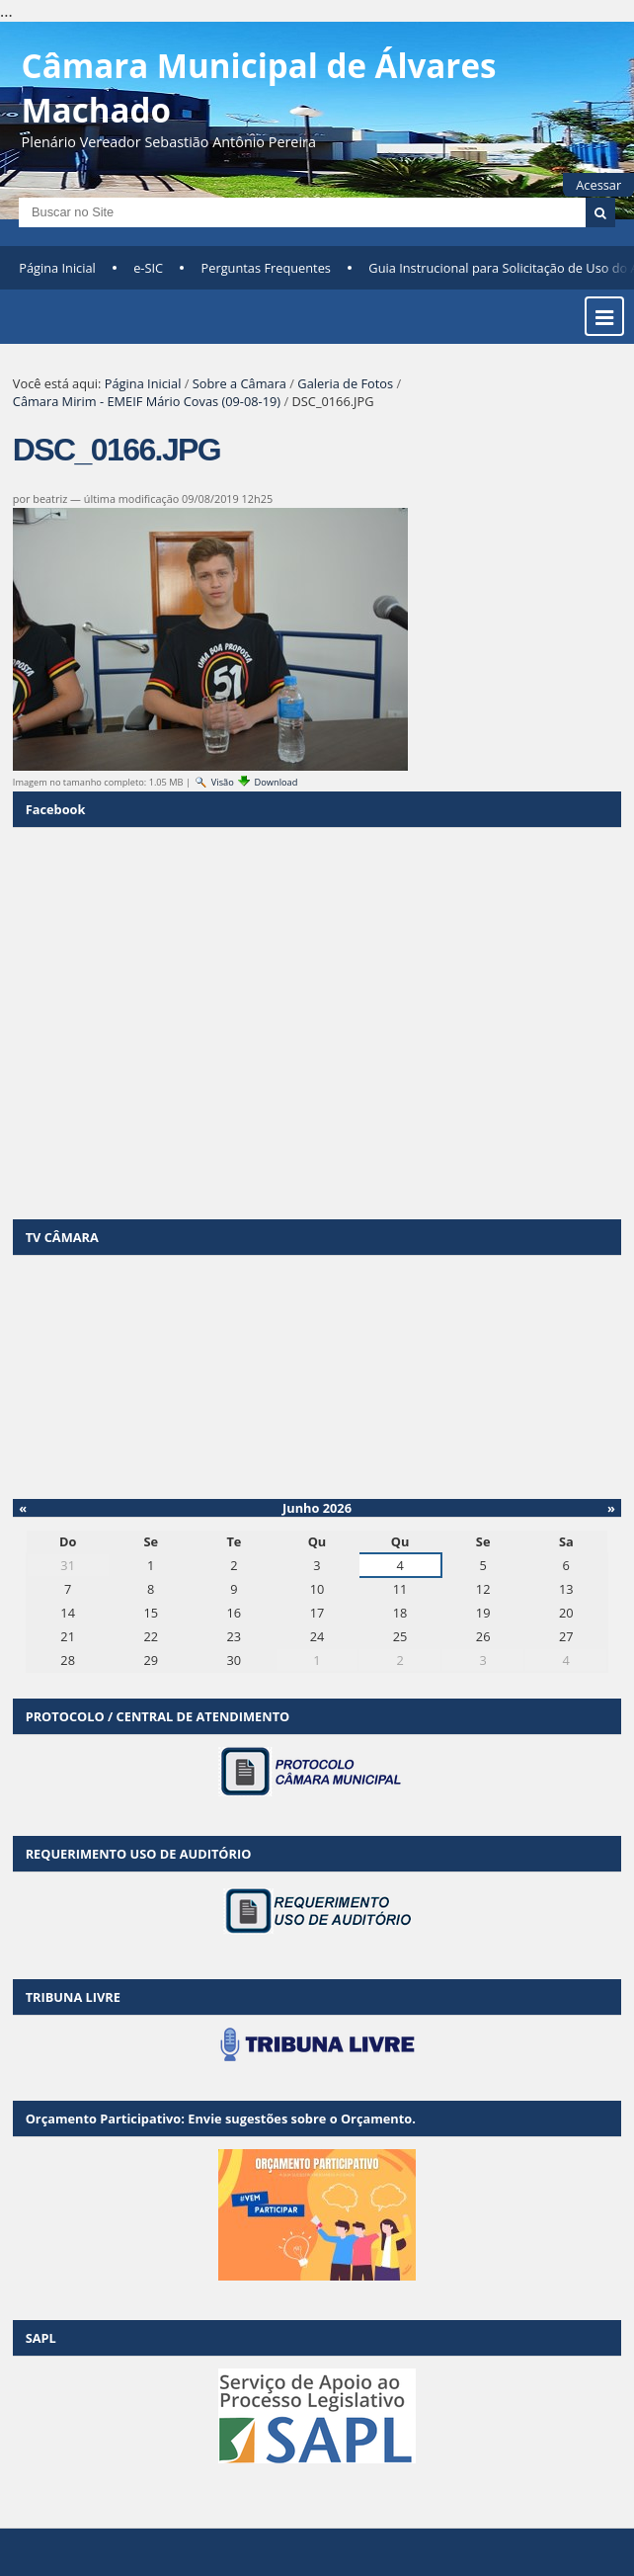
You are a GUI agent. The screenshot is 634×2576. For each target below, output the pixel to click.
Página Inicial (57, 268)
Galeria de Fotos (345, 383)
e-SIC (148, 268)
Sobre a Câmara (239, 383)
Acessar (598, 185)
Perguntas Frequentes (266, 268)
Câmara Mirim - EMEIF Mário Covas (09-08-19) (146, 401)
